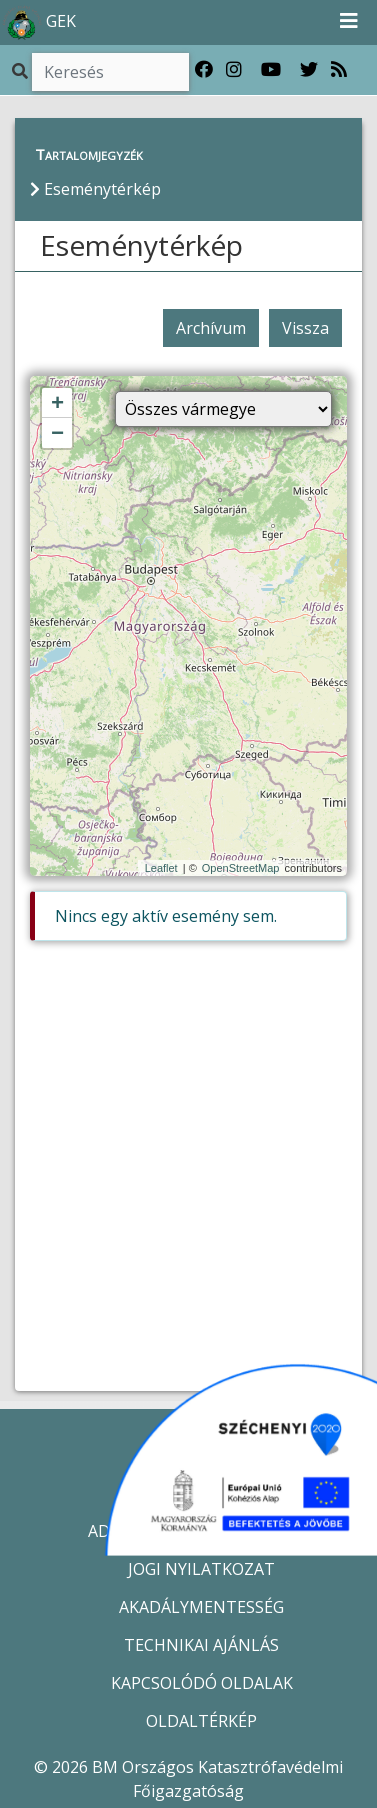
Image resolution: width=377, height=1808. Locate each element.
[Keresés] (110, 72)
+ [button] (57, 404)
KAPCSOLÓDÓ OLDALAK (202, 1683)
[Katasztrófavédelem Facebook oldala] (204, 70)
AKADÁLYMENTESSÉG (201, 1607)
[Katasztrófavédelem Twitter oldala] (309, 70)
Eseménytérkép (141, 245)
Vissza (305, 328)
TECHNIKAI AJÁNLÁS (201, 1645)
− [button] (57, 434)
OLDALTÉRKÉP (201, 1721)
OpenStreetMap (241, 868)
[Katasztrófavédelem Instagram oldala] (234, 70)
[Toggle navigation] (349, 22)
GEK (39, 22)
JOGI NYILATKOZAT (201, 1569)
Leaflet (161, 868)
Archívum (211, 328)
